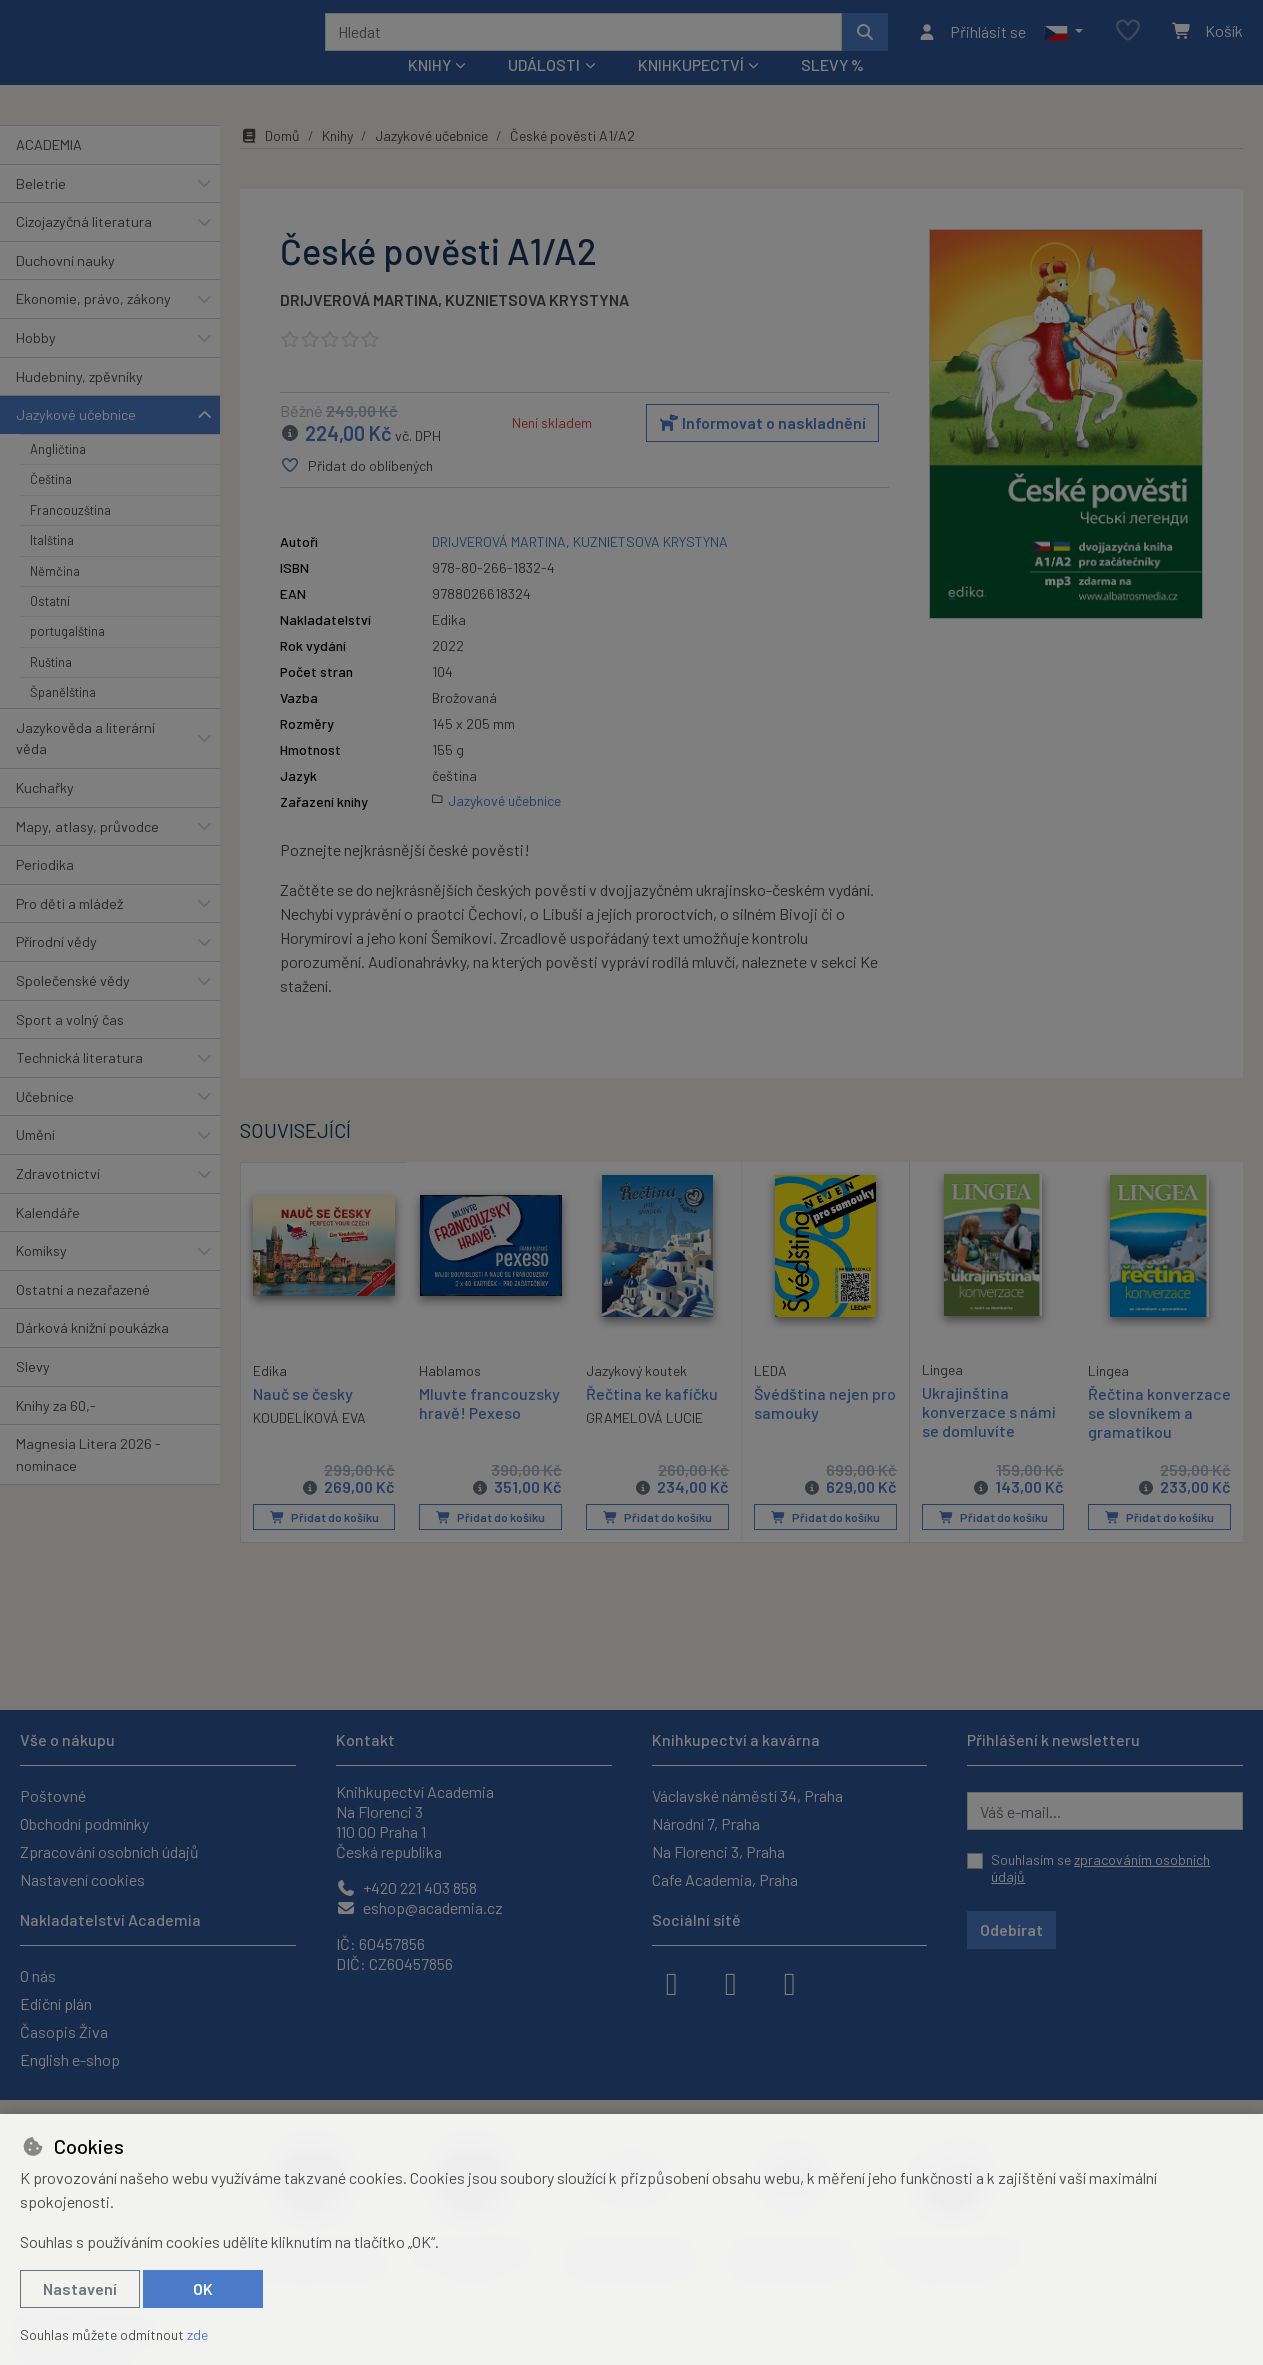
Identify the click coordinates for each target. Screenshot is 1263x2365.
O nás (38, 1975)
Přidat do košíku (323, 1563)
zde (197, 2334)
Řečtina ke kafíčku (652, 1420)
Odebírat (1011, 1929)
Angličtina (58, 476)
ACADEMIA (49, 171)
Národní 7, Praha (706, 1823)
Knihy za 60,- (56, 1431)
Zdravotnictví (58, 1200)
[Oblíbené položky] (1128, 44)
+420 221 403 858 (406, 1887)
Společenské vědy (73, 1007)
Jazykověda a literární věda (85, 764)
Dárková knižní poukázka (92, 1354)
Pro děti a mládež (69, 930)
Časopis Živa (64, 2031)
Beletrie (41, 209)
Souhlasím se (1100, 1868)
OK (203, 2288)
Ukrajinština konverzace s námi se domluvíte (989, 1438)
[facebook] (672, 1982)
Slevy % (832, 91)
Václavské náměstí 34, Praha (747, 1795)
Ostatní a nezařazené (83, 1316)
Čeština (51, 506)
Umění (35, 1161)
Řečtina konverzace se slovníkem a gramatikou (1140, 1449)
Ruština (51, 689)
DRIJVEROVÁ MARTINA (359, 326)
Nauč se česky (303, 1419)
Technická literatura (79, 1084)
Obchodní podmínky (84, 1823)
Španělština (63, 719)
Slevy (33, 1393)
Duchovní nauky (65, 287)
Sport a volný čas (70, 1045)
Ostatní (50, 628)
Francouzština (70, 537)
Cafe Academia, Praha (725, 1879)
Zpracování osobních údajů (109, 1851)
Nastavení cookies (82, 1879)
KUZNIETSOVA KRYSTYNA (537, 326)
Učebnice (45, 1123)
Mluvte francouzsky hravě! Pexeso (489, 1430)
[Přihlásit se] (971, 45)
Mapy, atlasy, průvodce (87, 852)
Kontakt (365, 1739)
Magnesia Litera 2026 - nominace (88, 1481)
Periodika (45, 891)
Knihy (337, 162)
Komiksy (41, 1277)
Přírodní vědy (56, 968)
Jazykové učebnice (76, 441)
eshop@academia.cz (419, 1907)
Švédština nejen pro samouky (825, 1430)
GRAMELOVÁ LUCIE (644, 1444)
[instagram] (731, 1982)
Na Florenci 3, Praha (718, 1851)
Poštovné (53, 1795)
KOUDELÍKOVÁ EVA (309, 1443)
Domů (270, 162)
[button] (1063, 45)
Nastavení (80, 2288)
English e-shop (70, 2059)
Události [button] (544, 91)
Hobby (36, 364)
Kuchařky (45, 814)
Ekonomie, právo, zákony (93, 325)
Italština (52, 567)
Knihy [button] (429, 91)
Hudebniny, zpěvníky (79, 402)
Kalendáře (48, 1238)
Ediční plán (56, 2003)
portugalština (67, 658)
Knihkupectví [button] (691, 91)
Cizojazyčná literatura (84, 248)
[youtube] (790, 1982)
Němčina (55, 597)
